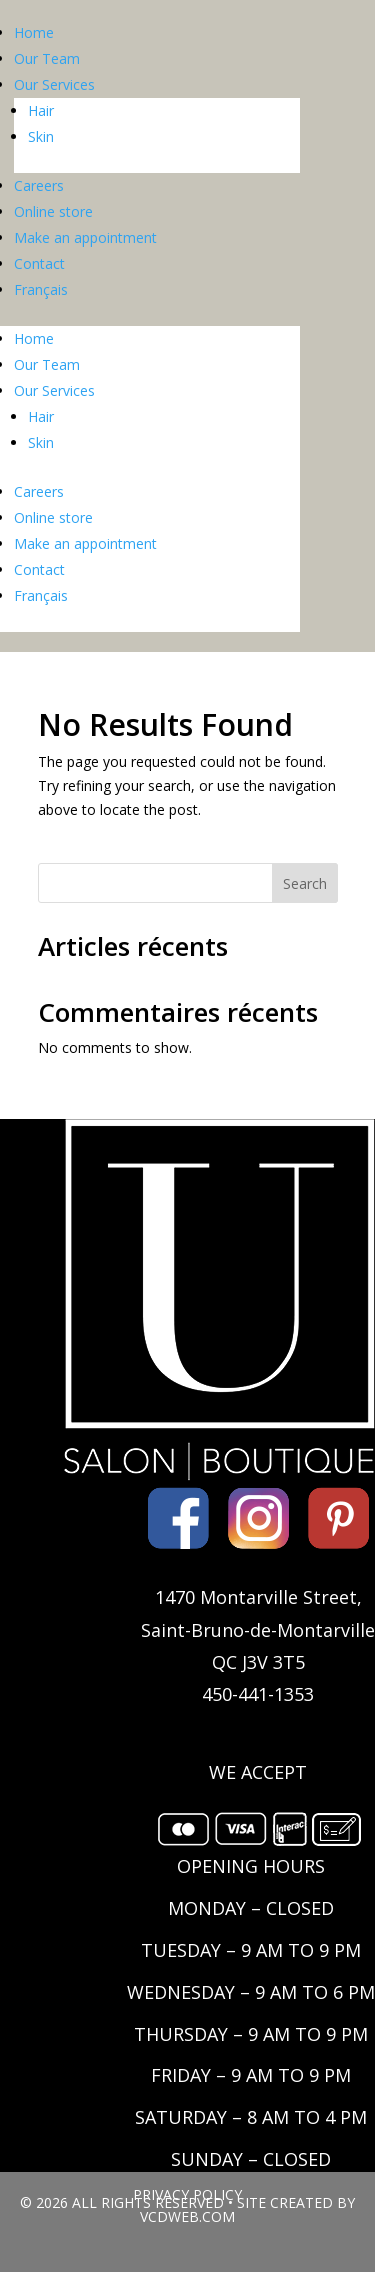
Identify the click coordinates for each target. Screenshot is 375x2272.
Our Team (47, 58)
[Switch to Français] (157, 290)
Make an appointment (85, 237)
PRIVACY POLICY (187, 2194)
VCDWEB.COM (187, 2216)
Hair (41, 110)
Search (305, 883)
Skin (41, 136)
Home (34, 32)
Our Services (54, 84)
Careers (39, 185)
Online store (53, 211)
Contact (39, 263)
